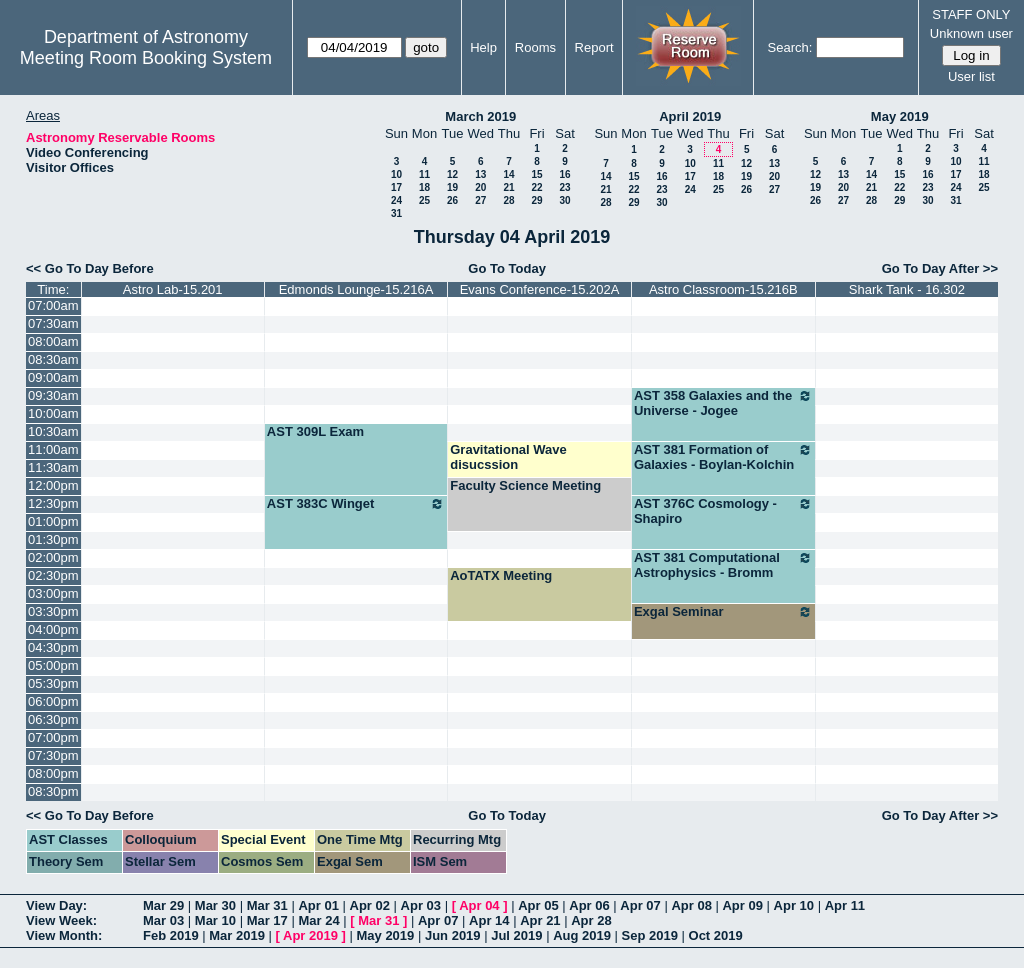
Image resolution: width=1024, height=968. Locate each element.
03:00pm (53, 593)
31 (396, 213)
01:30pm (53, 539)
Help (483, 47)
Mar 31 (267, 905)
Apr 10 (794, 905)
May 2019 (900, 116)
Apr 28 (591, 920)
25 (424, 200)
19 (452, 187)
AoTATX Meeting (501, 575)
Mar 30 (215, 905)
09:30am (53, 395)
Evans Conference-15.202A (540, 289)
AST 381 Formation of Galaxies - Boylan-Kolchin (723, 457)
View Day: (56, 905)
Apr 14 (489, 920)
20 (480, 187)
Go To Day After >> (940, 268)
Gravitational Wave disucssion (508, 457)
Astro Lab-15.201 (173, 289)
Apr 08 (691, 905)
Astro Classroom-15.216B (723, 289)
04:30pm (53, 647)
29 (536, 200)
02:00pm (53, 557)
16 (564, 174)
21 (508, 187)
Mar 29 (163, 905)
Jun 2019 (453, 935)
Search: (790, 47)
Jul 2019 (516, 935)
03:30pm (53, 611)
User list (971, 76)
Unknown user (971, 33)
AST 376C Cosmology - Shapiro (723, 511)
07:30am (53, 323)
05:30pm (53, 683)
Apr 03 (421, 905)
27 (480, 200)
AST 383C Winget (356, 504)
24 (396, 200)
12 (452, 174)
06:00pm (53, 701)
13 (480, 174)
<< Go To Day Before (90, 268)
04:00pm (53, 629)
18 (424, 187)
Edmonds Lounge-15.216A (356, 289)
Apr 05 (538, 905)
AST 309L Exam (315, 431)
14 (508, 174)
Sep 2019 (650, 935)
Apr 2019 (310, 935)
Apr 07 (640, 905)
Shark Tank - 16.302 (907, 289)
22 (536, 187)
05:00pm (53, 665)
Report (594, 47)
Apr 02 (370, 905)
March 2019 (480, 116)
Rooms (535, 47)
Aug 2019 (582, 935)
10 (396, 174)
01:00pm (53, 521)
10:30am (53, 431)
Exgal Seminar (723, 612)
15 (536, 174)
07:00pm (53, 737)
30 (564, 200)
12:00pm (53, 485)
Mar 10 (215, 920)
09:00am (53, 377)
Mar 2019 (237, 935)
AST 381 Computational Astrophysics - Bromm (723, 565)
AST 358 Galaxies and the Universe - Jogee (723, 403)
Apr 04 (479, 905)
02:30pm (53, 575)
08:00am (53, 341)
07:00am (53, 305)
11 (424, 174)
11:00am (53, 449)
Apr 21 (540, 920)
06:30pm (53, 719)
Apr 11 (845, 905)
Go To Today (507, 268)
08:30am (53, 359)
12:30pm (53, 503)
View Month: (64, 935)
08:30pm (53, 791)
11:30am (53, 467)
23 (564, 187)
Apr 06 (589, 905)
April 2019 (690, 116)
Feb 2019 (171, 935)
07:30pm (53, 755)
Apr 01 (318, 905)
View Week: (61, 920)
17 (396, 187)
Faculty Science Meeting (525, 485)
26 (452, 200)
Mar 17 (267, 920)
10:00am (53, 413)
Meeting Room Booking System (146, 58)
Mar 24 (318, 920)
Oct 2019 (716, 935)
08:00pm (53, 773)
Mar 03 (163, 920)
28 (508, 200)
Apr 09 (742, 905)
